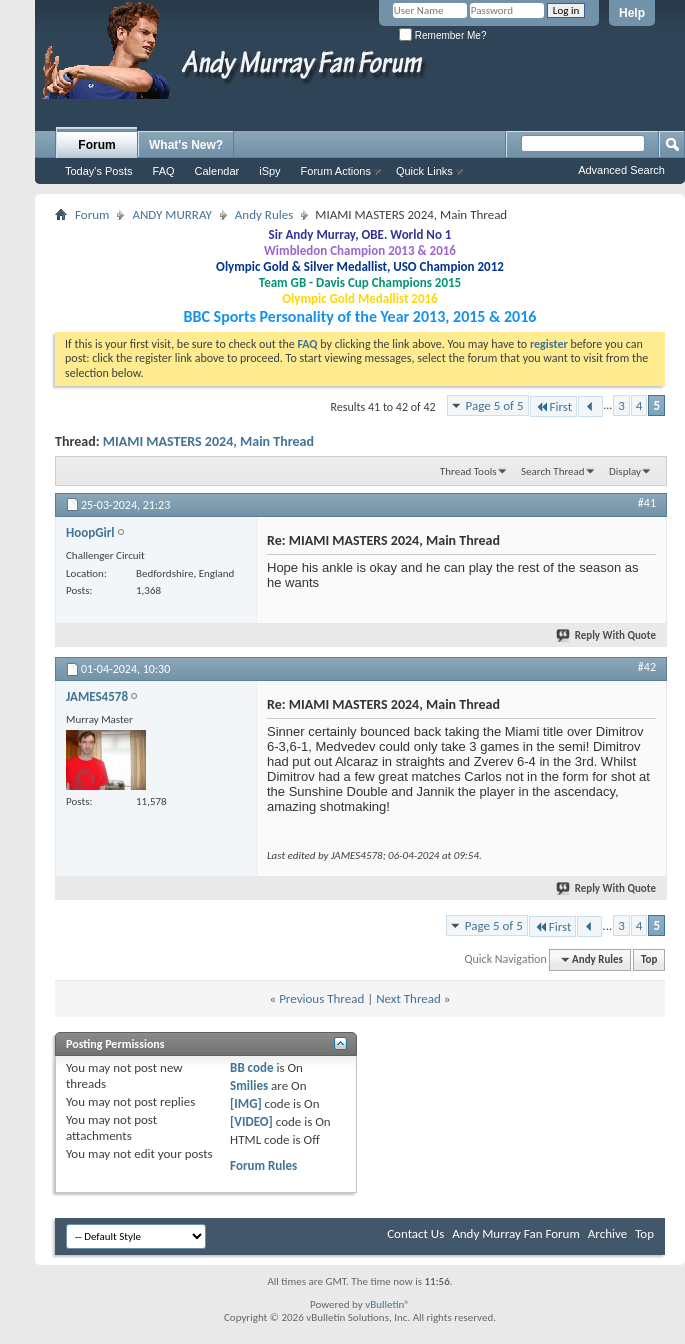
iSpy (269, 171)
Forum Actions (336, 171)
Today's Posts (99, 171)
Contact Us (415, 1233)
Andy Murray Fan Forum (516, 1233)
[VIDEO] (251, 1121)
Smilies (249, 1085)
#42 (647, 667)
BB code (251, 1067)
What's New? (186, 145)
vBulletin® (387, 1304)
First (554, 406)
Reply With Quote (607, 635)
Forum (96, 145)
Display (625, 471)
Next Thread (408, 998)
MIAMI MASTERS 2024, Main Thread (208, 441)
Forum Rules (263, 1165)
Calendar (217, 171)
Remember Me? (442, 35)
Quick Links (424, 171)
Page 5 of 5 (495, 405)
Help (632, 13)
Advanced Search (621, 170)
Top (649, 959)
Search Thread (553, 471)
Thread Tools (468, 471)
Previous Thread (321, 998)
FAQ (164, 171)
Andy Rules (264, 214)
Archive (607, 1233)
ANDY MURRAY (171, 214)
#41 (647, 503)
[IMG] (246, 1103)
